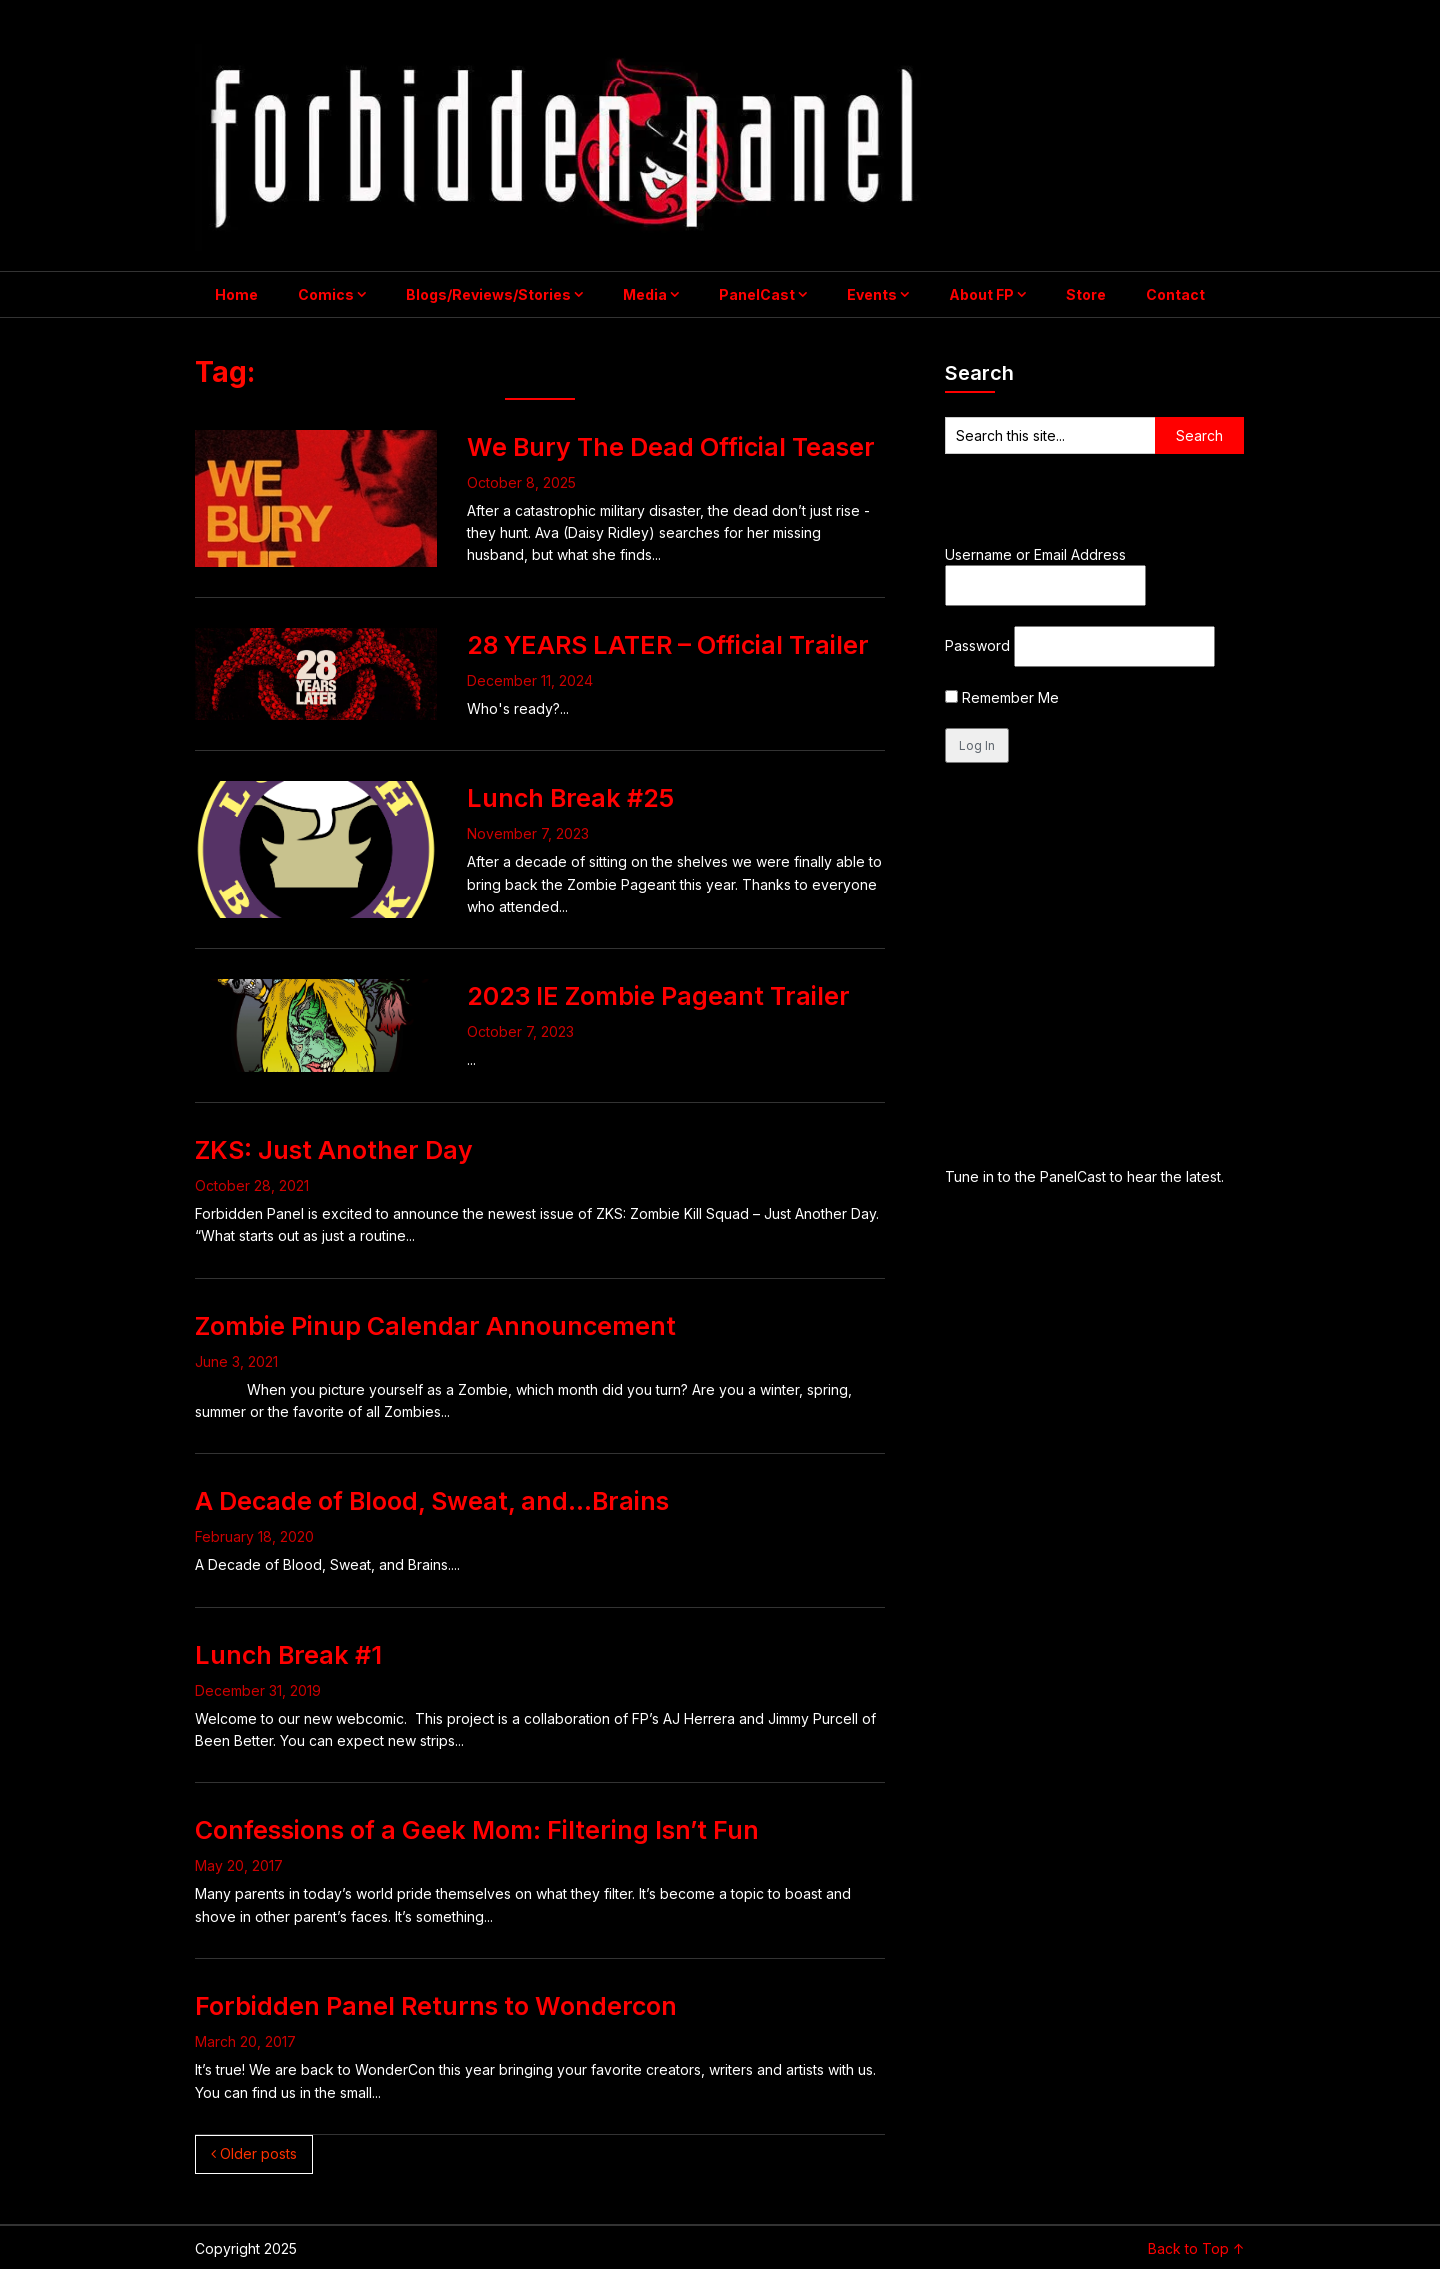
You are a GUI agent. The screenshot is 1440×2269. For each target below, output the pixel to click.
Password (977, 645)
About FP (981, 294)
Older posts (254, 2153)
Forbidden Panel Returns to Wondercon (436, 2006)
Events (872, 294)
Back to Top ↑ (1196, 2248)
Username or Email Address (1035, 554)
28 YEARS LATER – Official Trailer (668, 645)
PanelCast (757, 294)
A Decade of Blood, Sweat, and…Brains (432, 1501)
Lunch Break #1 (288, 1655)
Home (236, 294)
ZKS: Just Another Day (334, 1150)
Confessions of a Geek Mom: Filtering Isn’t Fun (477, 1830)
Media (645, 294)
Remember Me (1002, 697)
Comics (326, 294)
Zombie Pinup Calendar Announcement (435, 1326)
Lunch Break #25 (570, 798)
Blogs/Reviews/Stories (488, 294)
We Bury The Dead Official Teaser (671, 447)
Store (1086, 294)
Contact (1175, 294)
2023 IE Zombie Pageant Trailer (658, 996)
